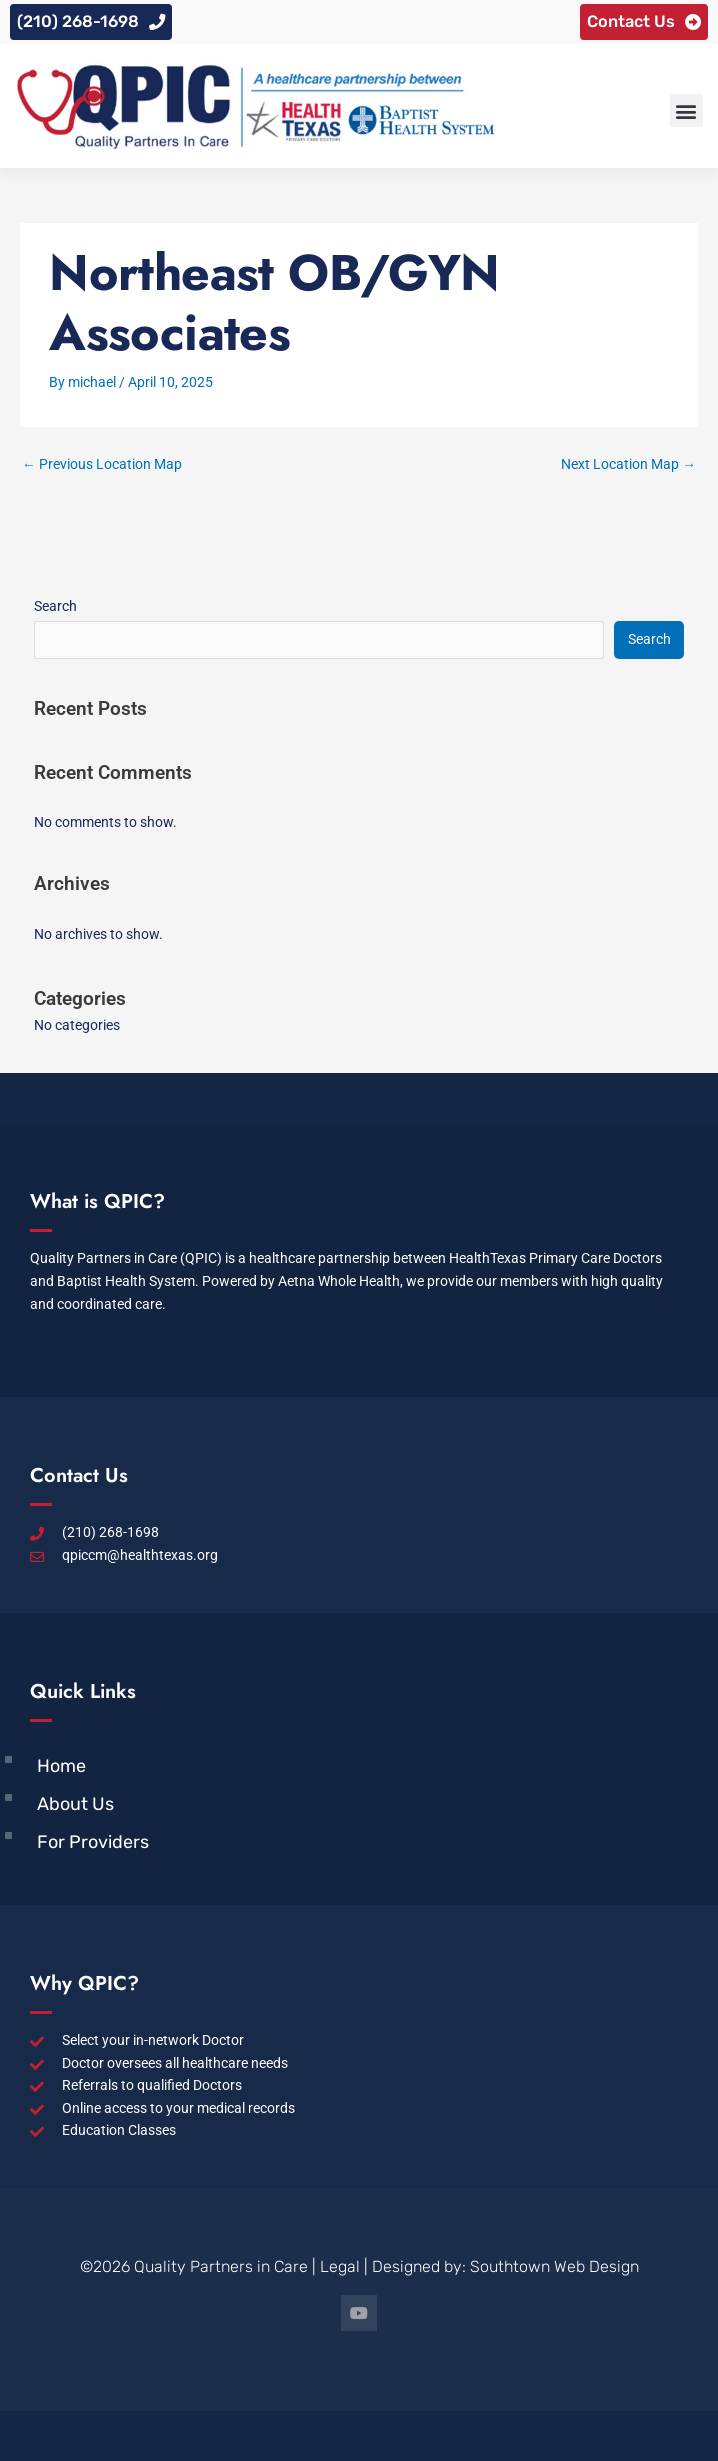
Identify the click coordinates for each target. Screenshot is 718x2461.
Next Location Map (628, 464)
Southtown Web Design (554, 2266)
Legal (340, 2266)
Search (55, 606)
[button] (686, 110)
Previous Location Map (102, 464)
